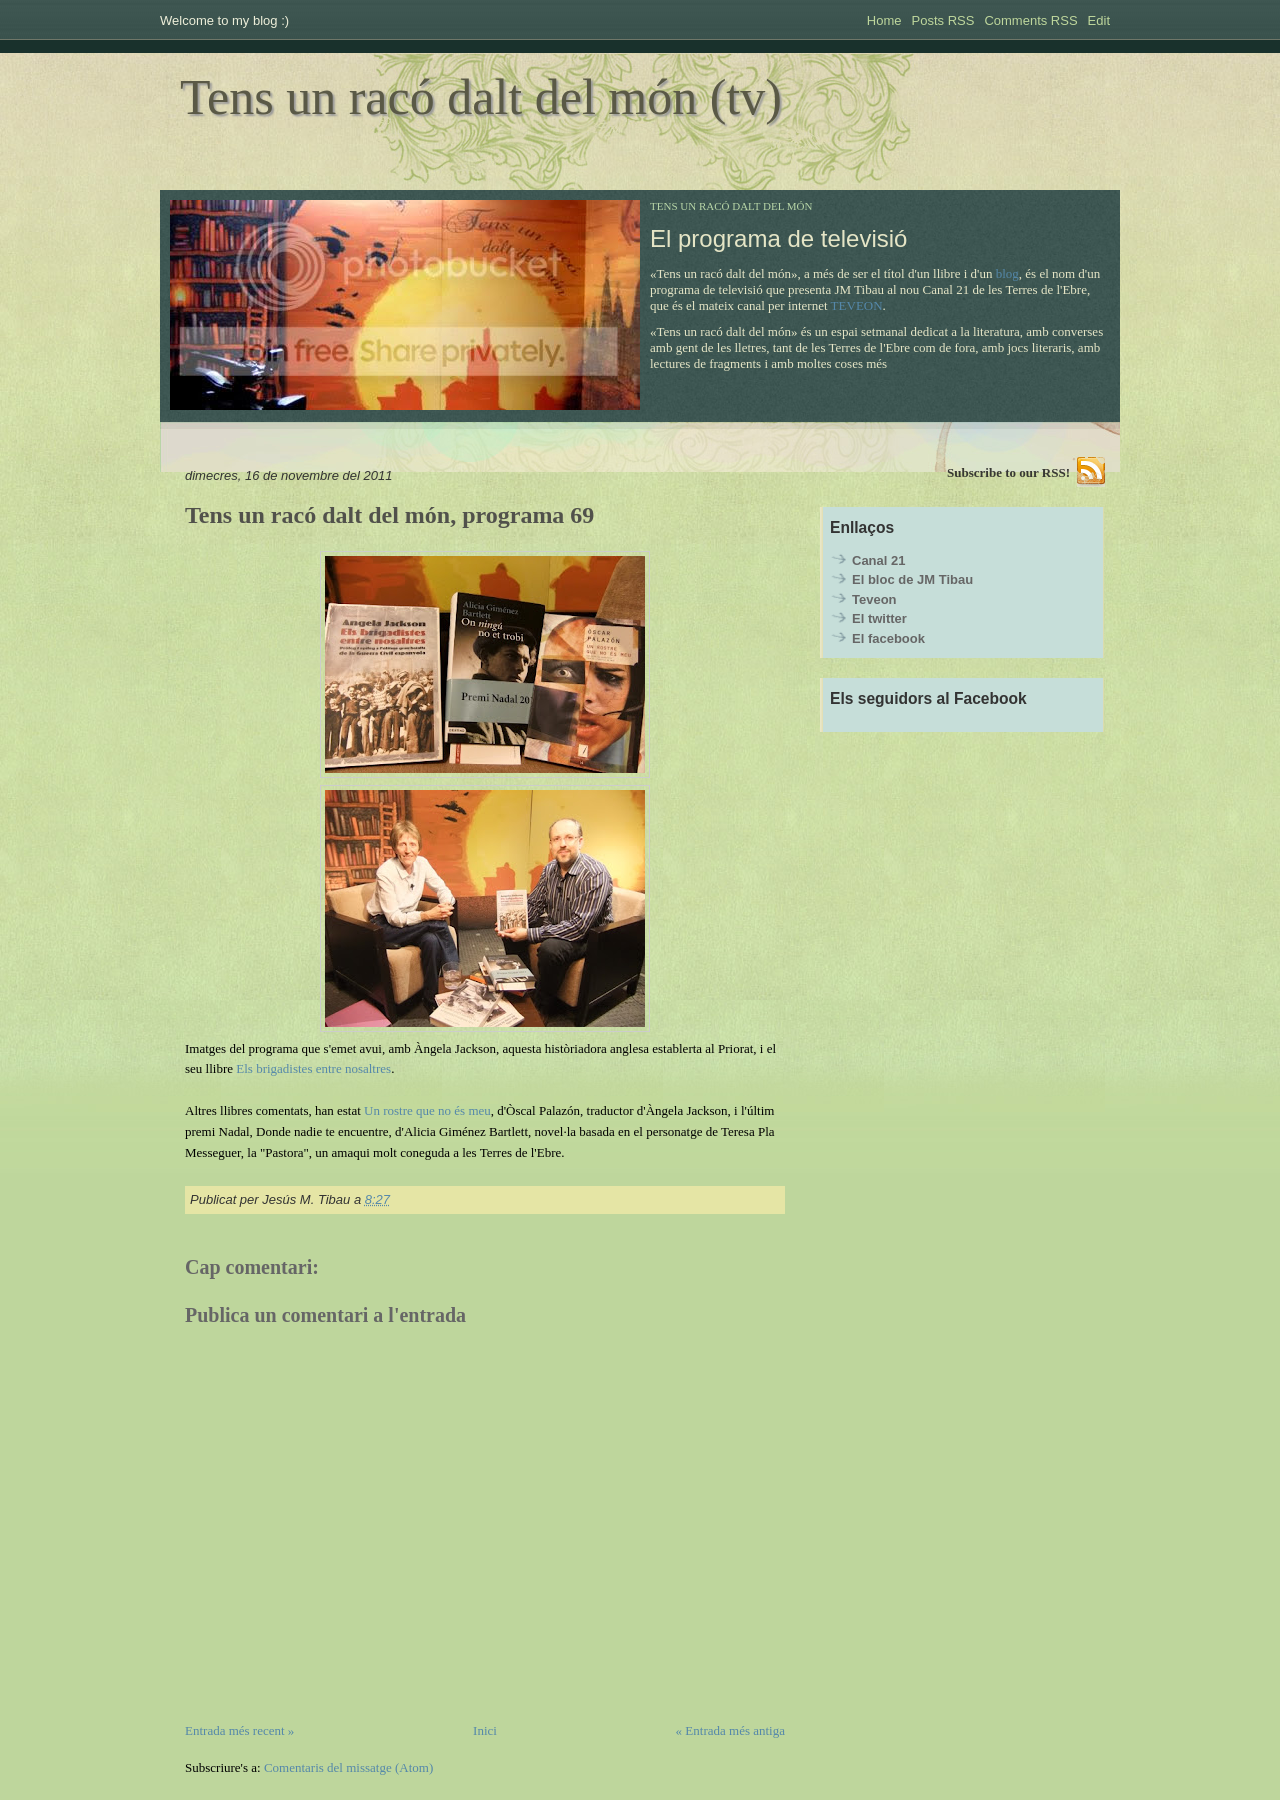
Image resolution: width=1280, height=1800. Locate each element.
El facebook (888, 638)
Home (884, 20)
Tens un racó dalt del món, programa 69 (389, 515)
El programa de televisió (778, 238)
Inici (485, 1730)
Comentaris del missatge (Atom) (348, 1767)
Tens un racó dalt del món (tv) (481, 97)
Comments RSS (1030, 20)
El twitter (879, 618)
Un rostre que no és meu (427, 1110)
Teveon (874, 599)
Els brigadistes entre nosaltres (313, 1068)
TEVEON (857, 305)
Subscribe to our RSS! (1008, 472)
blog (1007, 273)
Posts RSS (943, 20)
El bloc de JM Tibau (912, 579)
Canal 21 (878, 560)
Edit (1099, 20)
